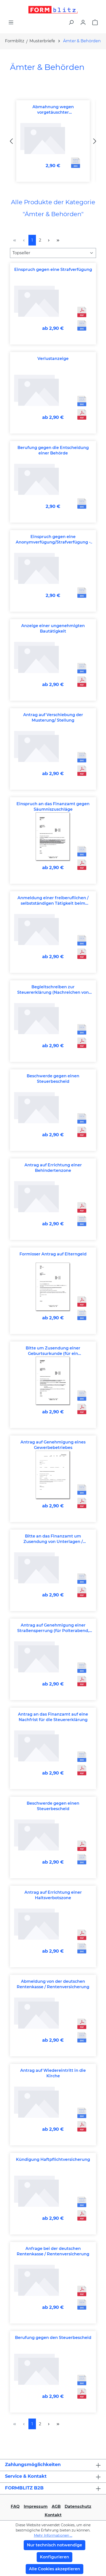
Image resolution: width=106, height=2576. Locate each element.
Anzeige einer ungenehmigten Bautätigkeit (53, 628)
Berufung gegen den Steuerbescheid (53, 2337)
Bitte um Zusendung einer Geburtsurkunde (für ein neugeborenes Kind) (53, 1351)
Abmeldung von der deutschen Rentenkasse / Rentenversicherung (53, 1984)
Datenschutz (78, 2506)
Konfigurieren (54, 2557)
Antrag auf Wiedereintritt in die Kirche (53, 2073)
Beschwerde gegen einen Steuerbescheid (53, 1079)
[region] (53, 141)
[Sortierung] (53, 253)
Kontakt (53, 2515)
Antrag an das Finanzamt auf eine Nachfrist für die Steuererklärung (53, 1717)
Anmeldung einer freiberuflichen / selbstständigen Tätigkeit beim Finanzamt (53, 900)
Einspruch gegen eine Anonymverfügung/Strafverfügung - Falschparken (53, 539)
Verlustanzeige (53, 358)
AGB (56, 2506)
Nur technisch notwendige (54, 2545)
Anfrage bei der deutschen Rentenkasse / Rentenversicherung (53, 2251)
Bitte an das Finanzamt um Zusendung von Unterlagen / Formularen (53, 1539)
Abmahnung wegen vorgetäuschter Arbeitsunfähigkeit (53, 109)
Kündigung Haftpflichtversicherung (53, 2159)
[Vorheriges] (11, 141)
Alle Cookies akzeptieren (54, 2569)
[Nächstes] (95, 141)
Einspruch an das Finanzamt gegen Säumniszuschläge (53, 806)
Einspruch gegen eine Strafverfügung (53, 269)
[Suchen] (71, 22)
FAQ (15, 2506)
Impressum (36, 2506)
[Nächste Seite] (48, 240)
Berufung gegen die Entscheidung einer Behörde (53, 450)
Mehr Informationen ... (53, 2535)
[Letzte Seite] (58, 240)
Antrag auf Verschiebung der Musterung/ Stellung (53, 717)
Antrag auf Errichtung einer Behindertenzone (53, 1168)
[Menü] (11, 22)
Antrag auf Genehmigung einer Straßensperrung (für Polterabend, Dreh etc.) (53, 1628)
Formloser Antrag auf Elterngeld (53, 1254)
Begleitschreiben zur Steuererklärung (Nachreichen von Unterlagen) (53, 990)
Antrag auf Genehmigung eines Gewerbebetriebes (53, 1445)
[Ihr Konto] (83, 22)
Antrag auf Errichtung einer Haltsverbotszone (53, 1895)
